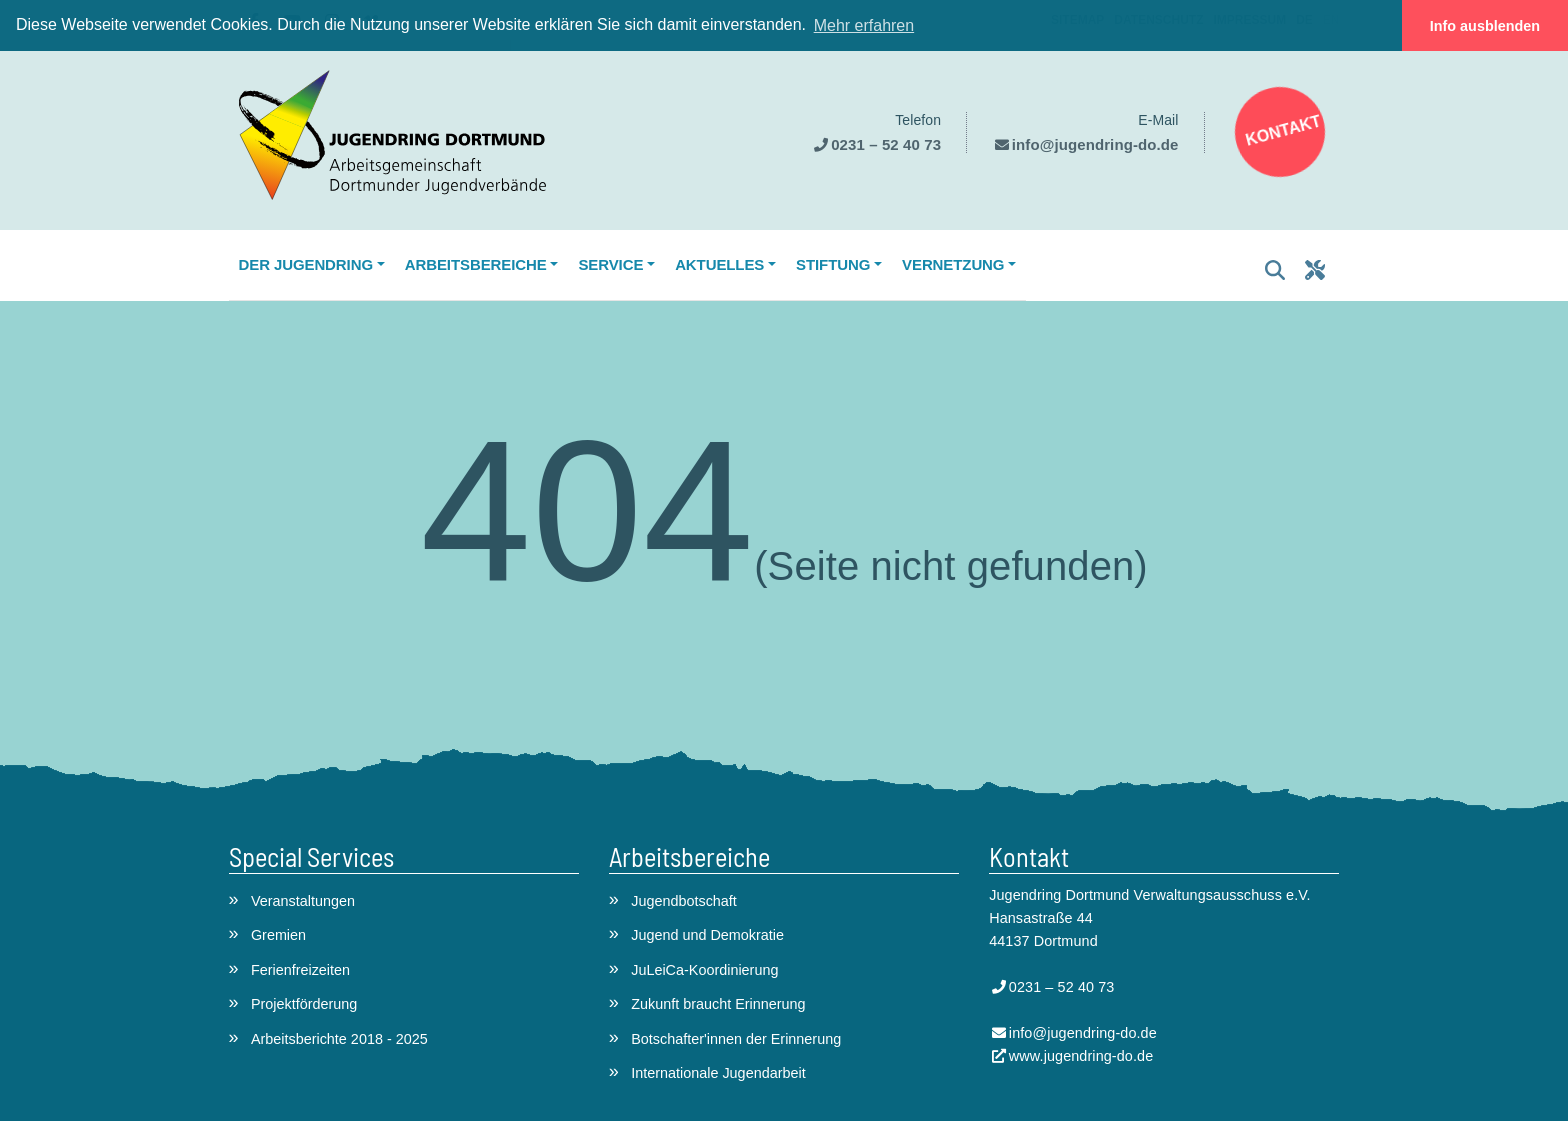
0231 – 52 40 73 (886, 144)
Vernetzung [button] (953, 264)
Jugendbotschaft (684, 901)
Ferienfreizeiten (300, 970)
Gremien (278, 935)
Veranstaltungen (303, 901)
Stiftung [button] (833, 264)
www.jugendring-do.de (1081, 1056)
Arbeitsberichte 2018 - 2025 (339, 1039)
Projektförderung (304, 1004)
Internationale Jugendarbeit (718, 1073)
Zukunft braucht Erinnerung (718, 1004)
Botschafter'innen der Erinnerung (736, 1039)
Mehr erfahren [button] (864, 25)
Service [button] (610, 264)
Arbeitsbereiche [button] (476, 264)
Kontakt (1282, 130)
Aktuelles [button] (719, 264)
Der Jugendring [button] (306, 264)
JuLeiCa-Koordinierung (704, 970)
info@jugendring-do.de (1095, 144)
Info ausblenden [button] (1485, 26)
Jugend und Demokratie (707, 935)
